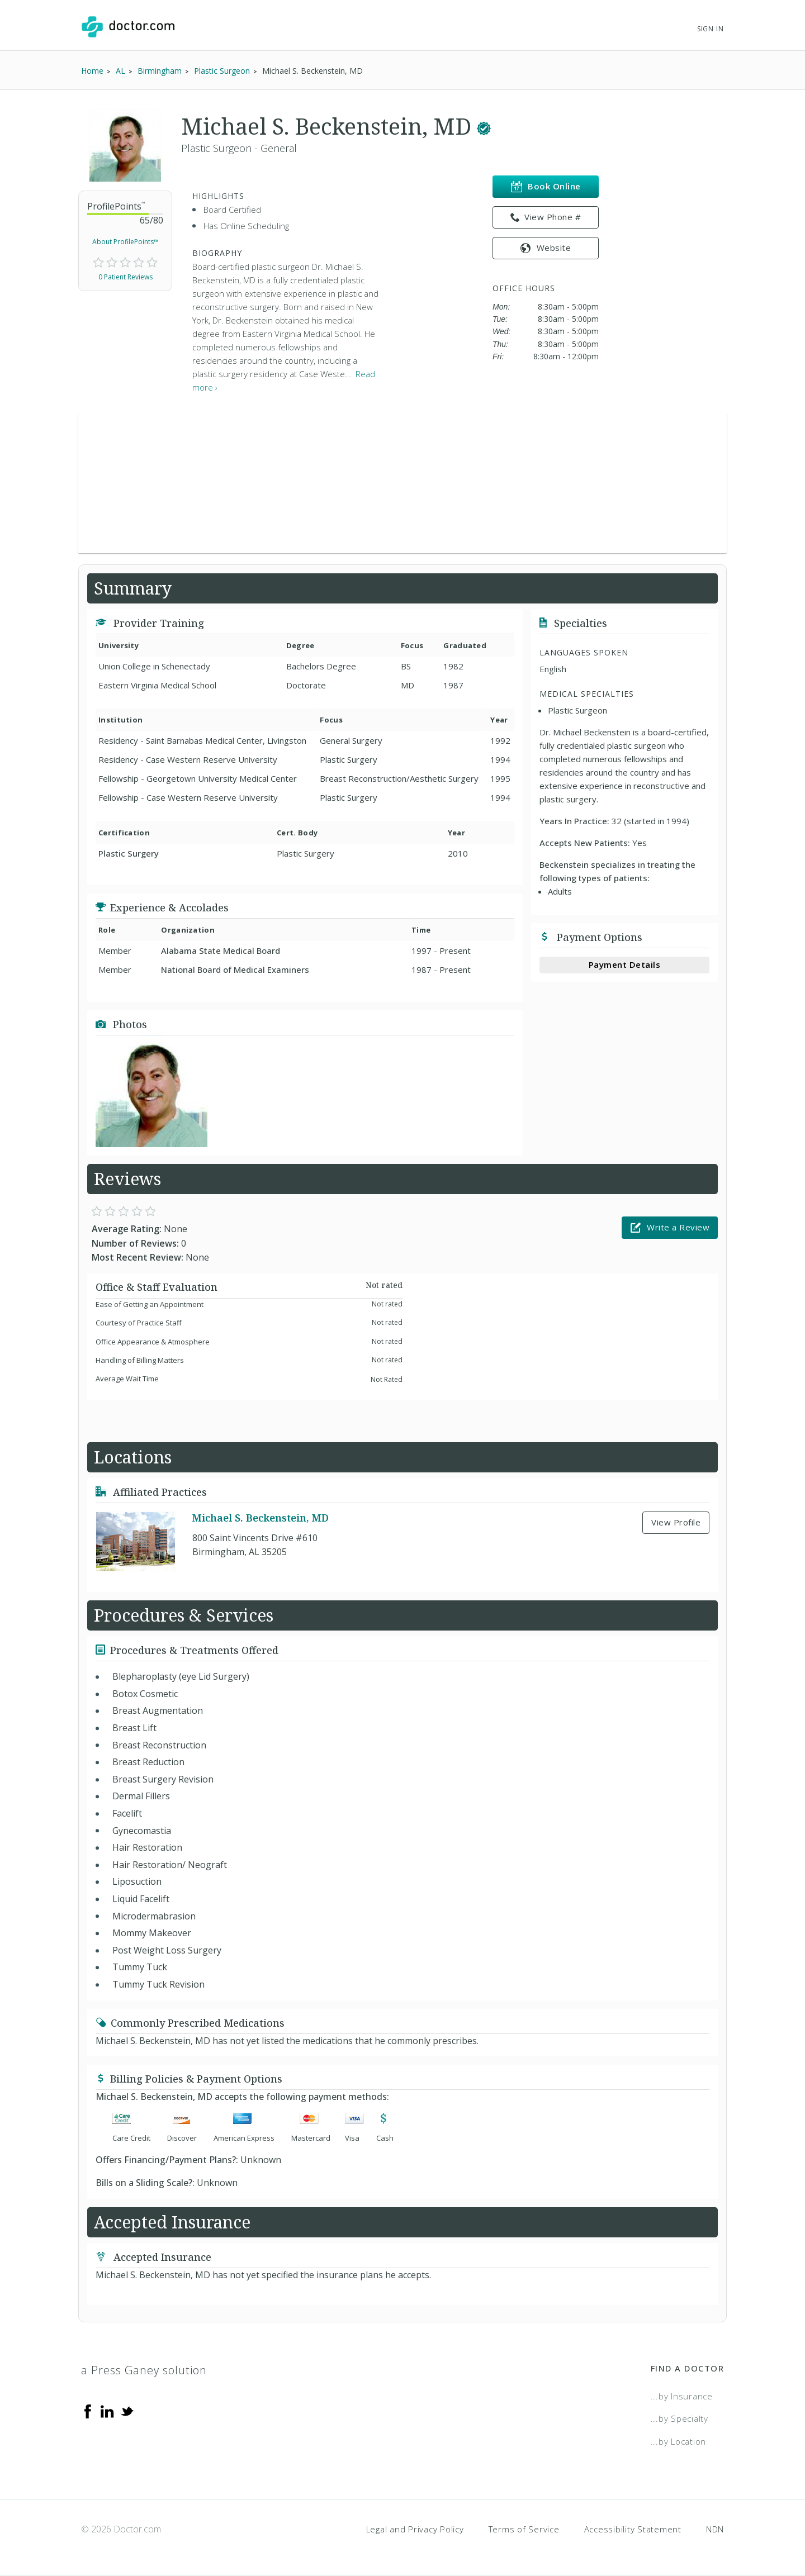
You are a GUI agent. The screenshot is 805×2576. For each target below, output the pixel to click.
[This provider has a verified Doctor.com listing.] (484, 126)
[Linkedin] (107, 2411)
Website (545, 247)
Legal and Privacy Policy (415, 2529)
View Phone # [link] (545, 217)
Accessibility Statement (632, 2529)
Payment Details (625, 964)
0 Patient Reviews (125, 277)
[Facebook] (87, 2411)
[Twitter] (127, 2411)
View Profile (675, 1522)
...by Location (679, 2441)
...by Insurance (682, 2396)
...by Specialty (679, 2418)
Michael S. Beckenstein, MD (260, 1517)
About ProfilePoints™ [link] (125, 241)
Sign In (710, 29)
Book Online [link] (546, 186)
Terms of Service (524, 2529)
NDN (715, 2529)
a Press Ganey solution (144, 2370)
